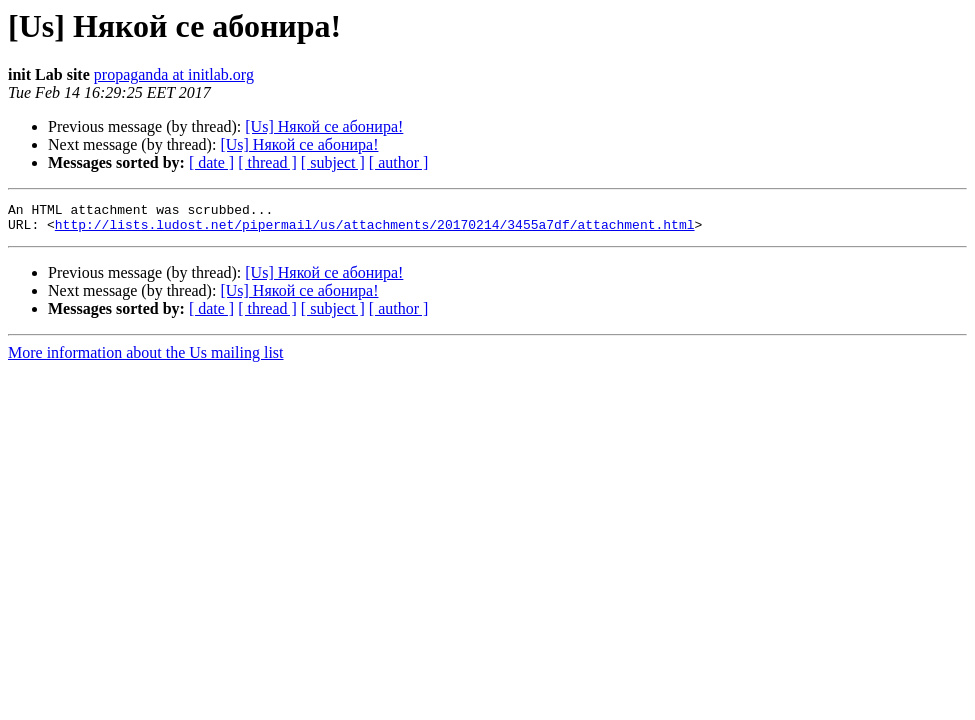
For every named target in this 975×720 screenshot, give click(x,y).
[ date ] (211, 162)
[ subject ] (333, 162)
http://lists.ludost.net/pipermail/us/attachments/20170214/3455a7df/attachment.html (375, 230)
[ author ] (399, 162)
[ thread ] (267, 162)
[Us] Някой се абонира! (324, 126)
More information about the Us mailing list (146, 358)
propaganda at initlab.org (174, 74)
